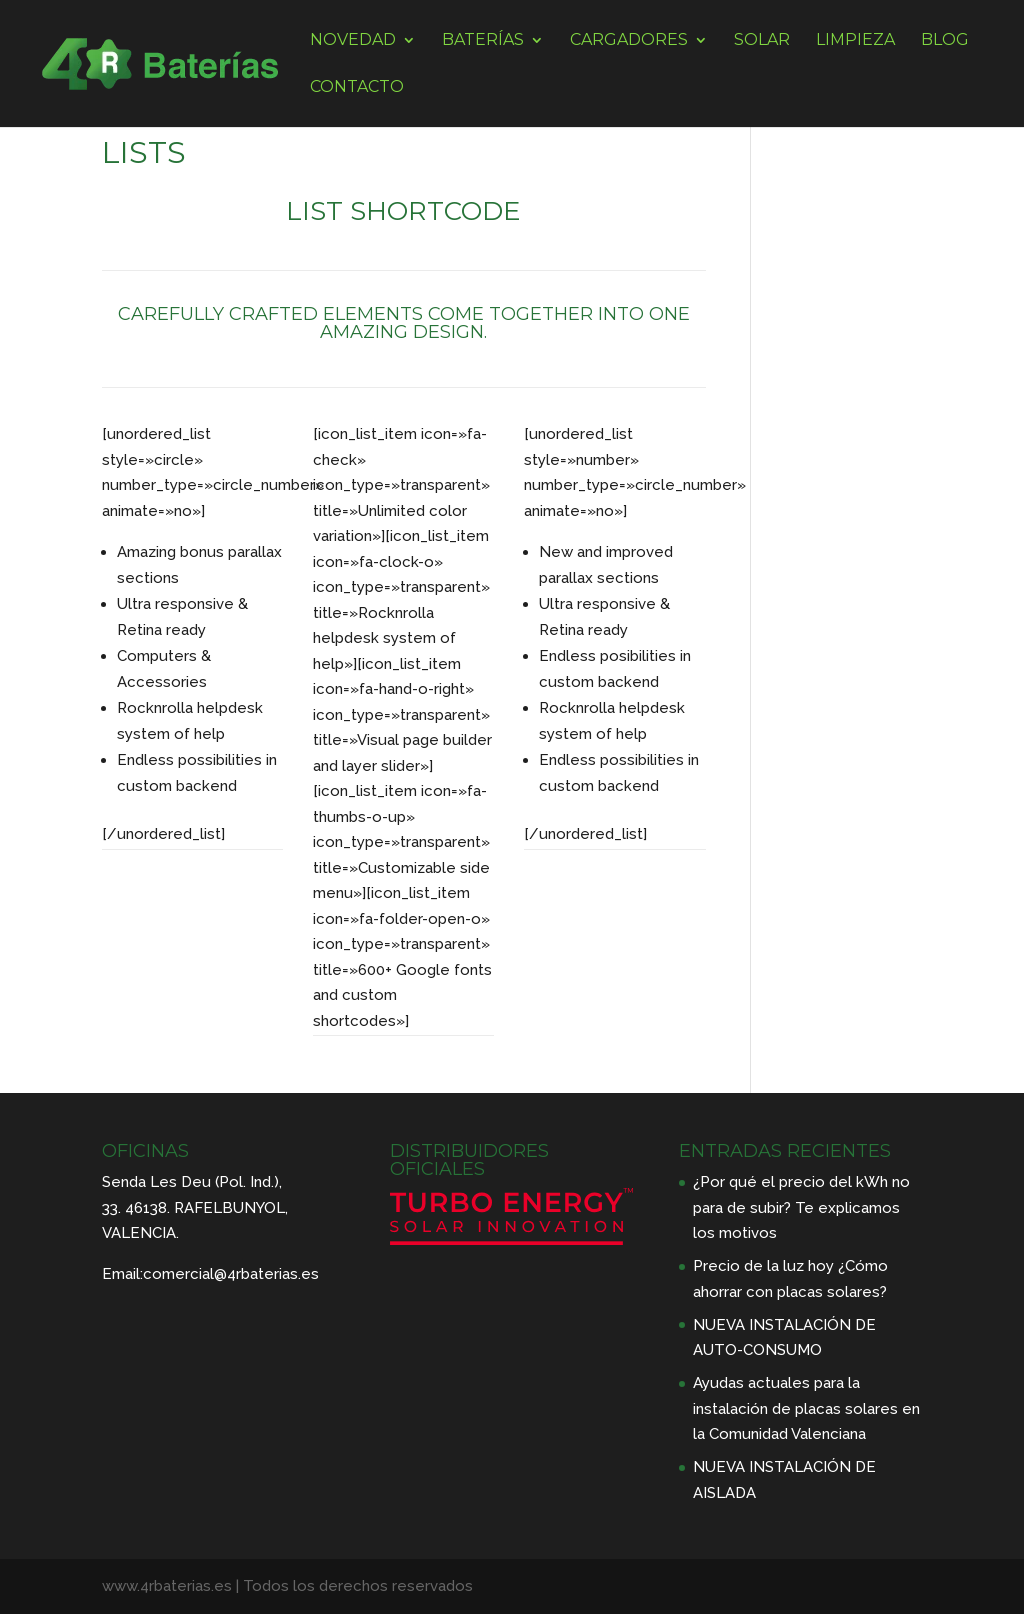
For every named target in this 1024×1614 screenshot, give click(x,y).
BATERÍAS (483, 41)
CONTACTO (357, 88)
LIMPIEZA (855, 41)
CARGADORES (629, 41)
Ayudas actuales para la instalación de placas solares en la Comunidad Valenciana (806, 1408)
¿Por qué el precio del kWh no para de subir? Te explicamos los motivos (801, 1207)
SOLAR (762, 41)
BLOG (945, 41)
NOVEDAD (353, 41)
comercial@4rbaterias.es (231, 1274)
